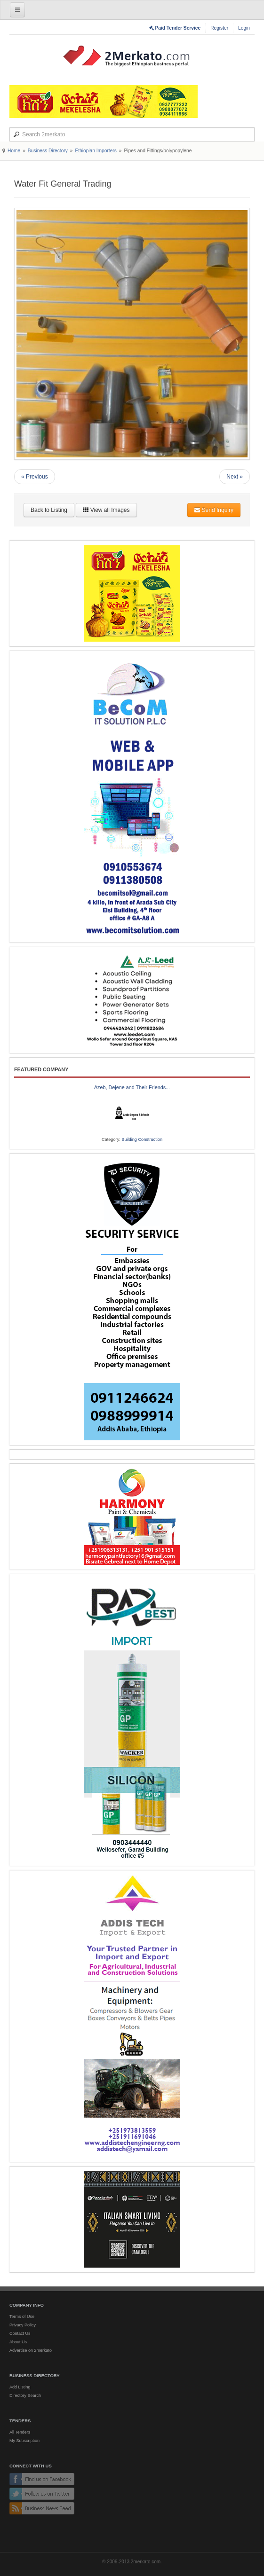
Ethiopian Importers (95, 150)
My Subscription (24, 2440)
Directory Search (25, 2395)
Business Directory (48, 150)
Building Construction (141, 1139)
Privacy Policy (22, 2325)
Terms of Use (21, 2316)
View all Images (106, 510)
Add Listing (20, 2387)
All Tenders (19, 2432)
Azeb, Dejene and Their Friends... (132, 1087)
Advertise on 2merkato (30, 2350)
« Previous (34, 476)
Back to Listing (49, 510)
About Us (18, 2342)
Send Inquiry (213, 510)
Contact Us (20, 2333)
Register (219, 28)
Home (14, 150)
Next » (234, 476)
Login (244, 28)
